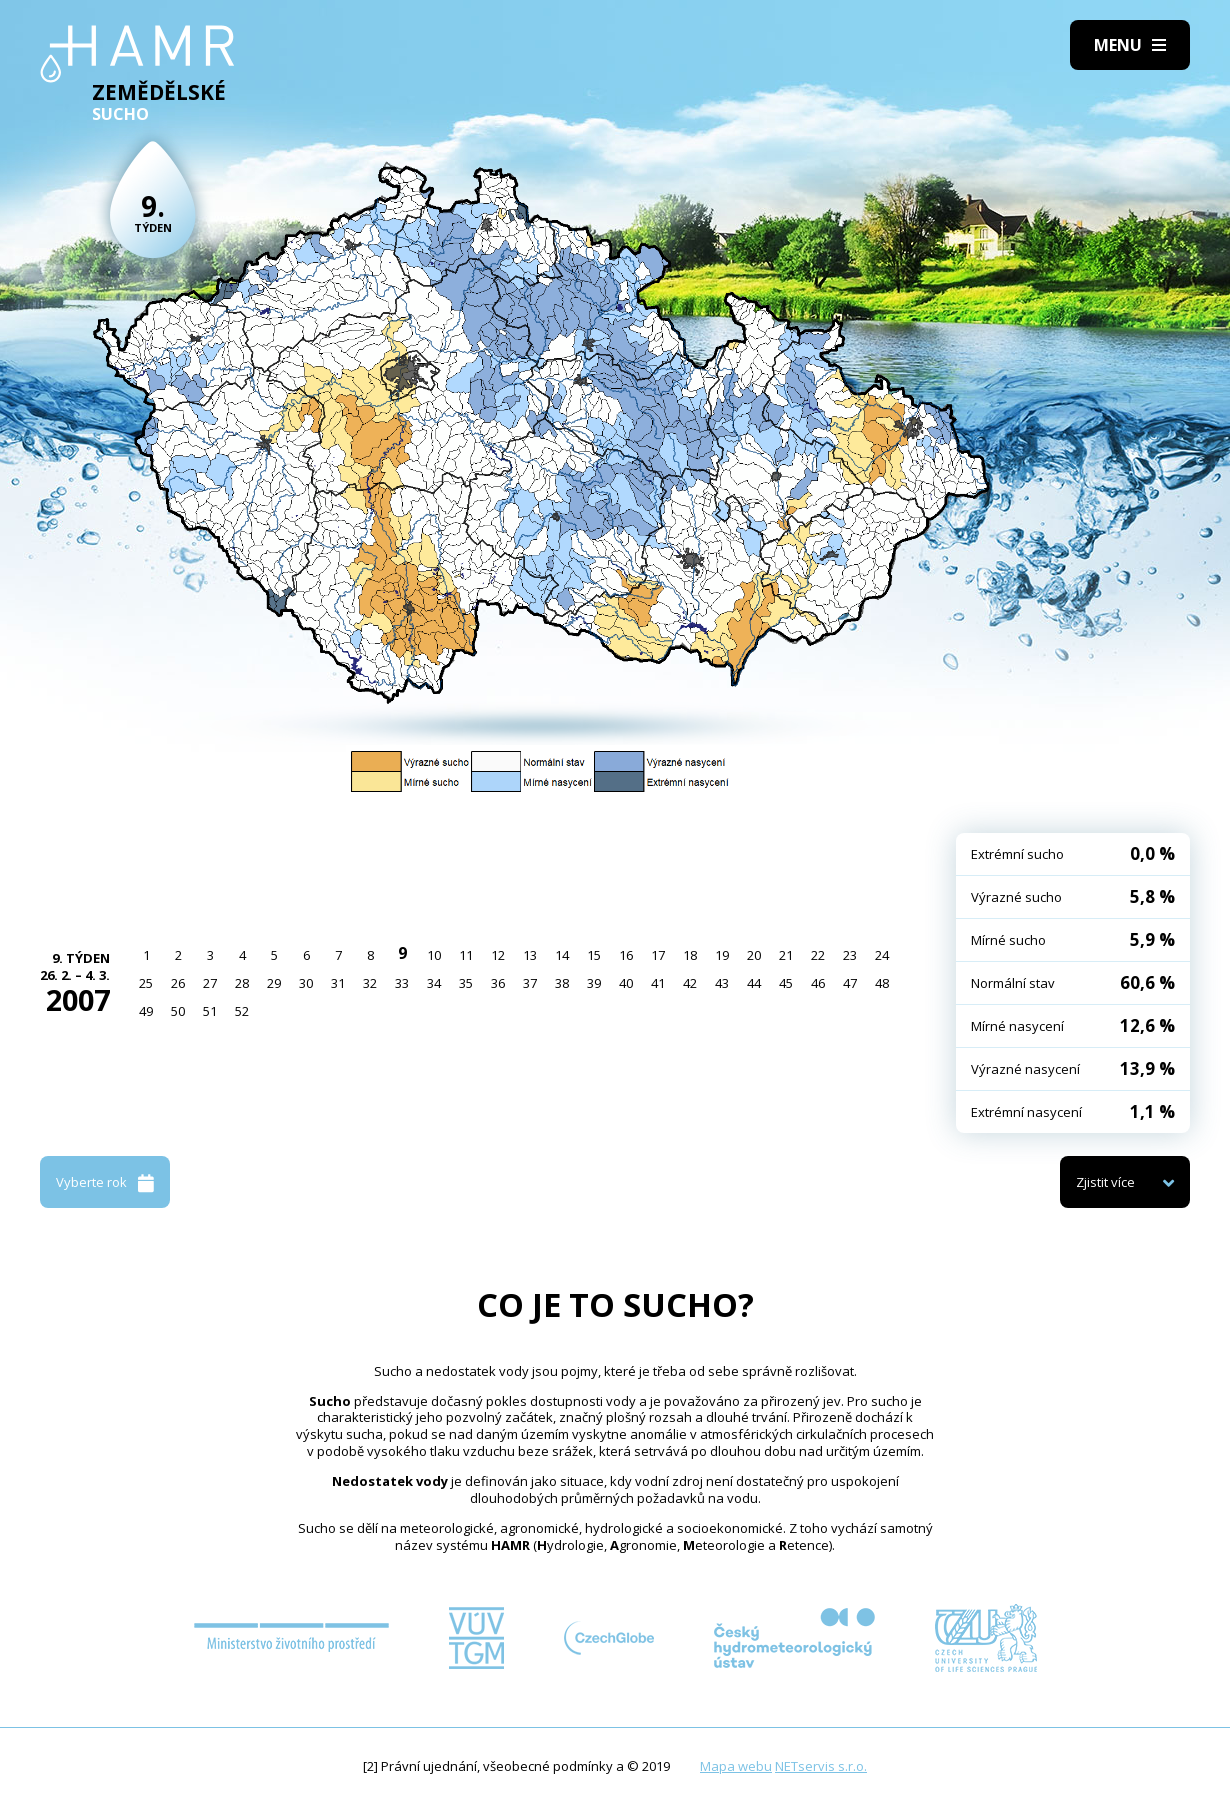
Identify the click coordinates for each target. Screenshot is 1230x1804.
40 (626, 983)
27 (210, 983)
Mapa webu (736, 1766)
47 (850, 983)
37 (530, 983)
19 (722, 955)
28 (242, 983)
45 (786, 983)
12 (498, 955)
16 (626, 955)
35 (466, 983)
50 (178, 1011)
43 (722, 983)
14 (562, 955)
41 (658, 983)
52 (242, 1011)
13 (530, 955)
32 (370, 983)
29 (274, 983)
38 (562, 983)
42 (690, 983)
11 (466, 955)
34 (434, 983)
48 (882, 983)
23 (850, 955)
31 (338, 983)
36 (498, 983)
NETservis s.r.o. (821, 1766)
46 (818, 983)
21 (786, 955)
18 (690, 955)
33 (402, 983)
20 (754, 955)
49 (146, 1011)
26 (178, 983)
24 (882, 955)
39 (594, 983)
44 (754, 983)
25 (146, 983)
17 (658, 955)
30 (306, 983)
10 (434, 955)
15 (594, 955)
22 (818, 955)
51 (210, 1011)
